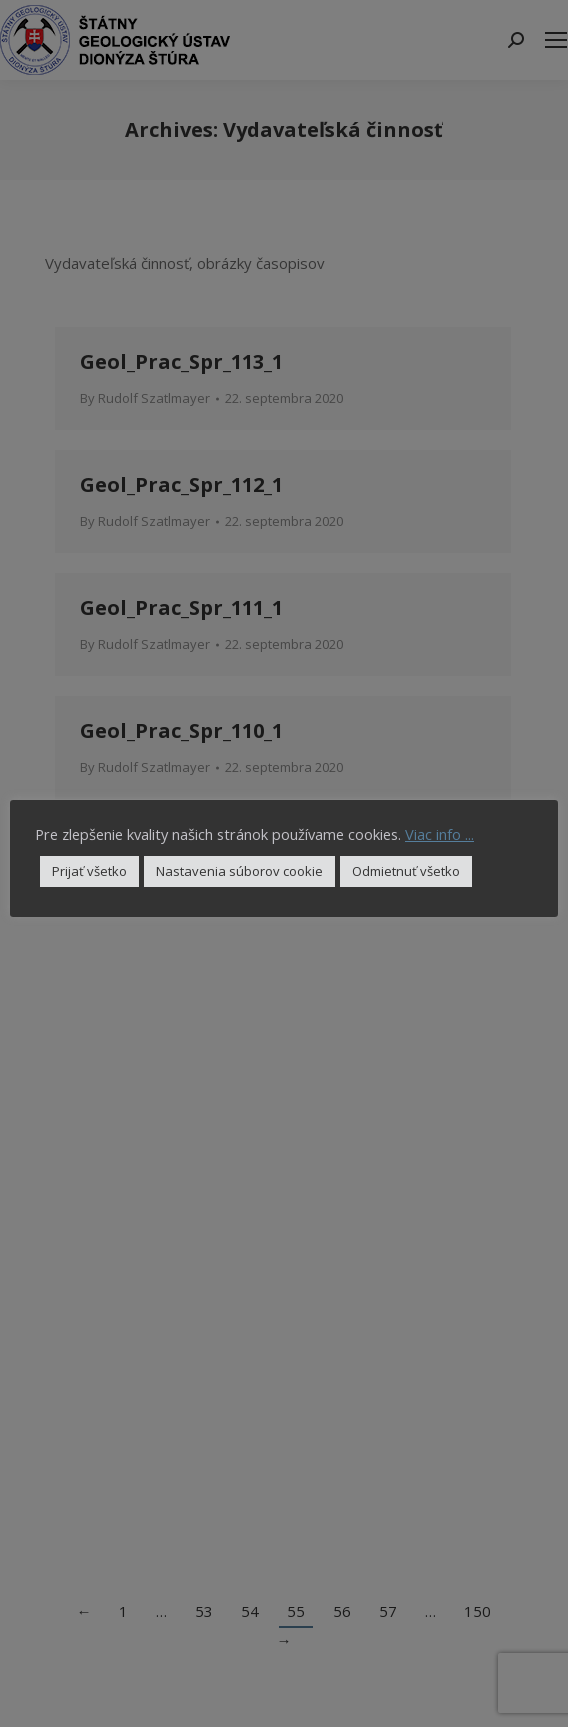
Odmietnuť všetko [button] (406, 871)
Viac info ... (439, 834)
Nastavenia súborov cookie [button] (239, 871)
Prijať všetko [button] (89, 871)
